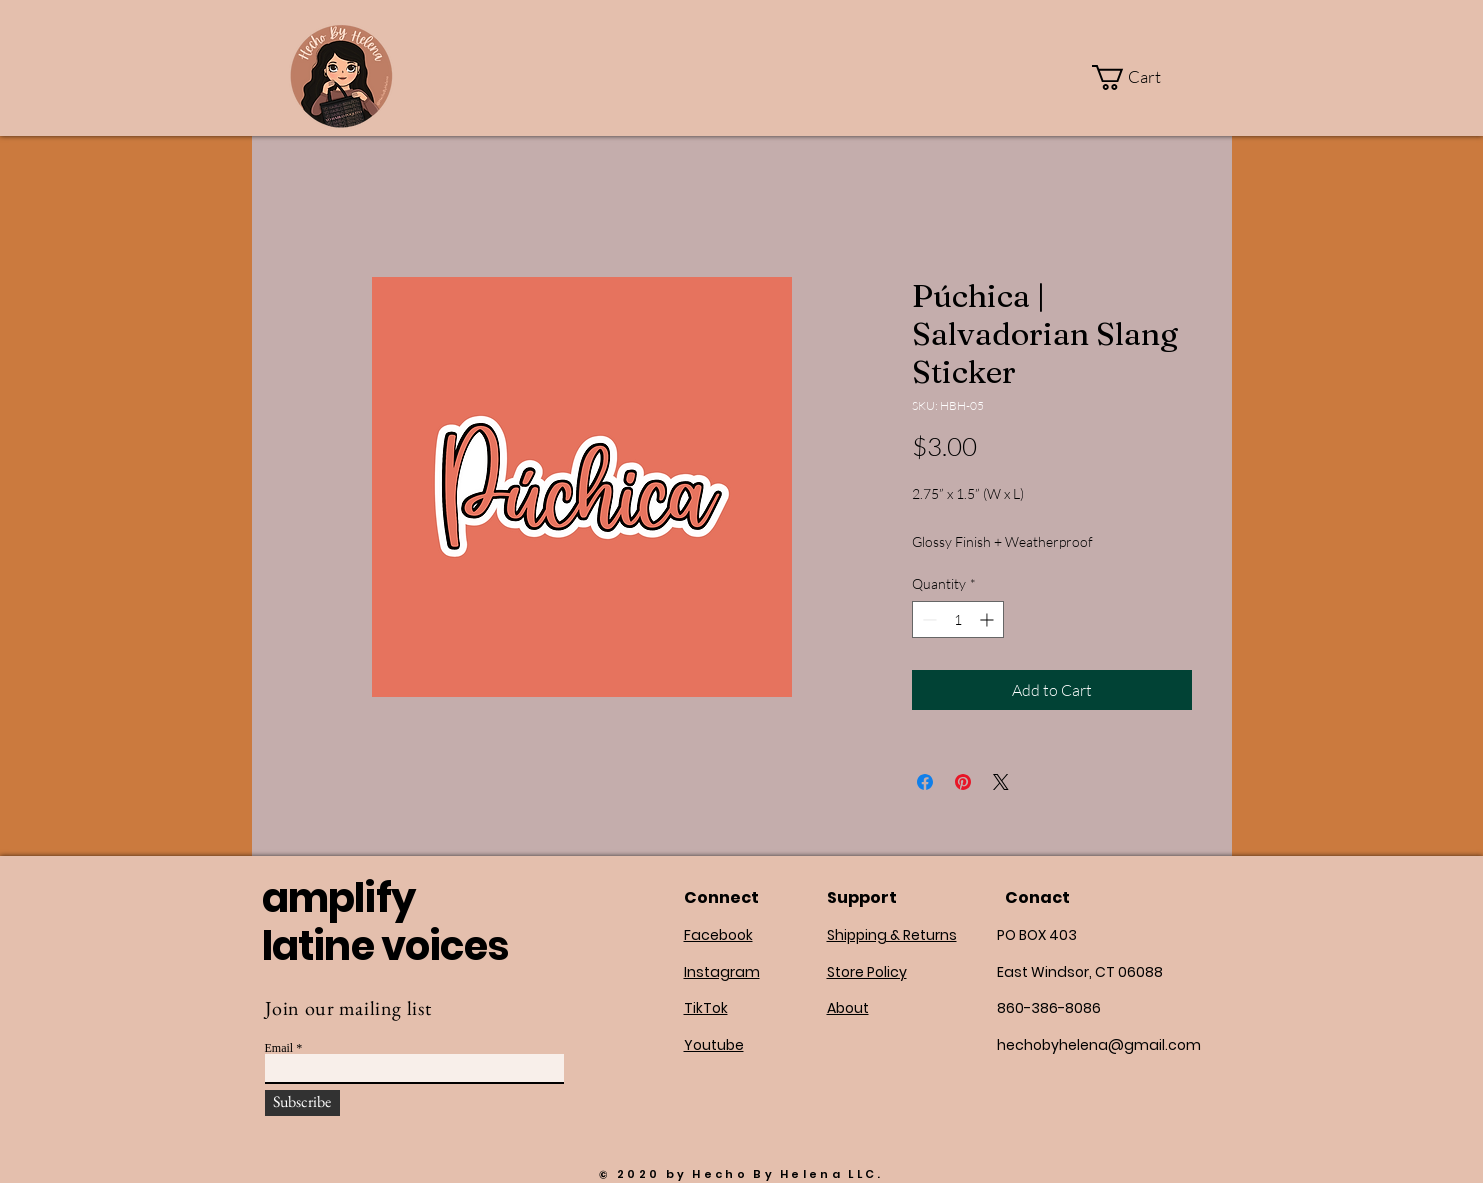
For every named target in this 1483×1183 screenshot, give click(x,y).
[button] (1139, 77)
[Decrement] (927, 619)
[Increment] (988, 619)
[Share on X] (1001, 782)
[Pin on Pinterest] (963, 782)
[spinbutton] (958, 619)
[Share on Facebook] (925, 782)
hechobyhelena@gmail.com (1099, 1045)
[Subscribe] (302, 1103)
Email (279, 1048)
